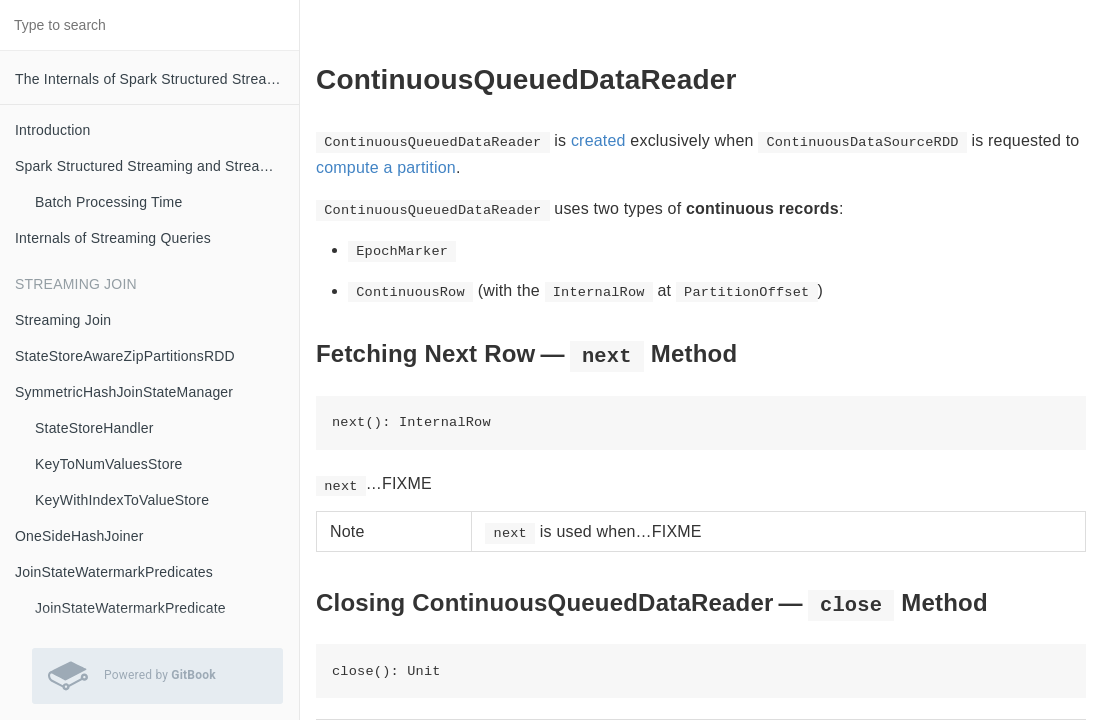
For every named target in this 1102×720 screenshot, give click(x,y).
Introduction (53, 130)
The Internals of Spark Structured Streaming (156, 79)
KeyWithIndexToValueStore (122, 500)
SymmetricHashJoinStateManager (124, 392)
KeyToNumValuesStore (109, 464)
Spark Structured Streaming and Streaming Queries (157, 166)
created (598, 140)
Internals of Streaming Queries (113, 238)
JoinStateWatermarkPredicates (114, 572)
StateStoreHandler (94, 428)
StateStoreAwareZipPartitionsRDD (125, 356)
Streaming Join (63, 320)
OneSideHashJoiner (79, 536)
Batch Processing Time (108, 202)
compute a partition (386, 167)
